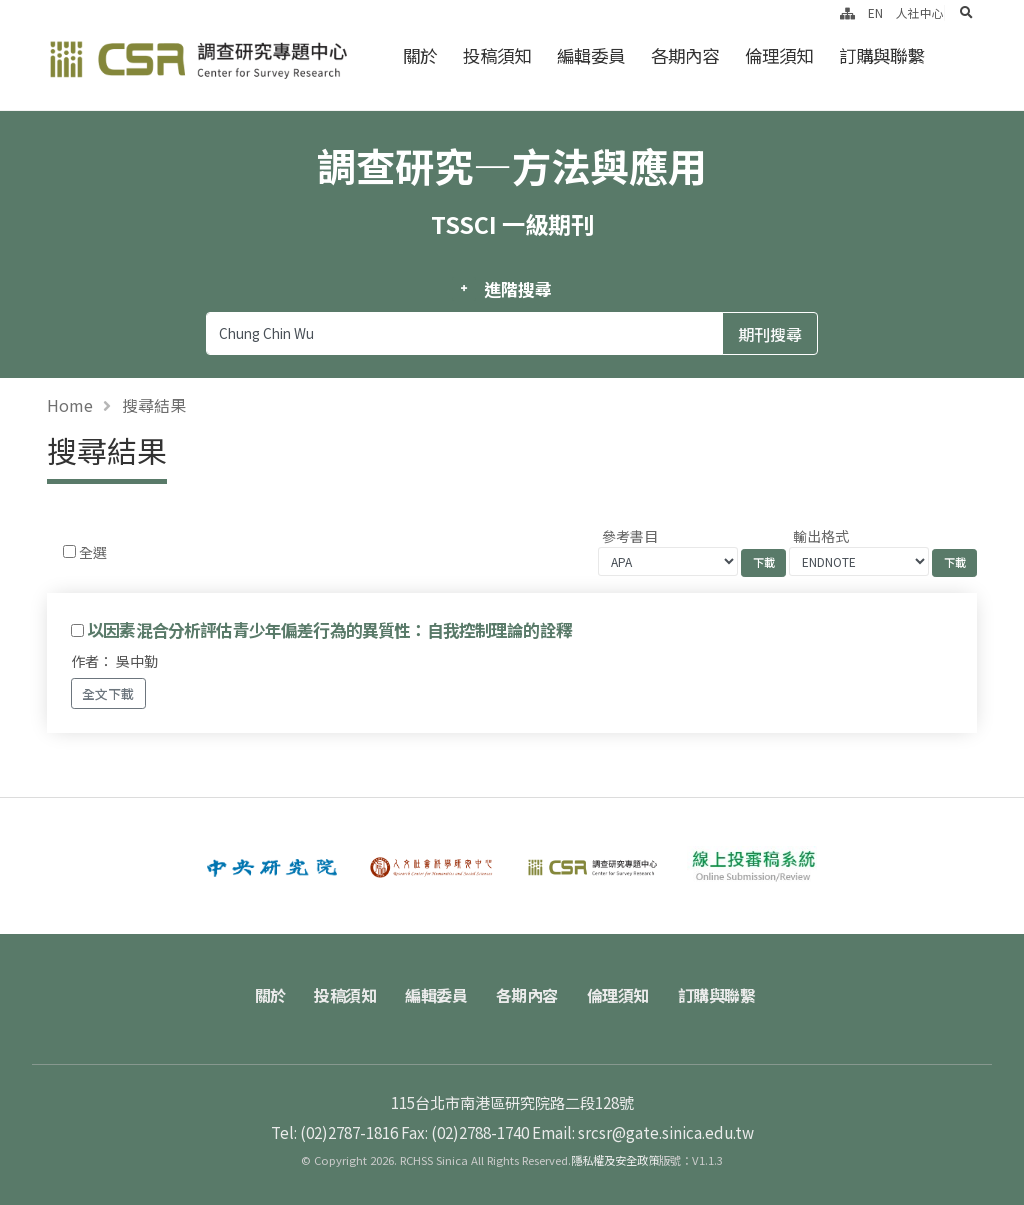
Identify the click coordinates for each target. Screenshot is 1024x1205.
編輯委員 (591, 55)
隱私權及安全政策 (615, 1160)
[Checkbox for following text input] (69, 551)
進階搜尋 (517, 289)
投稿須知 (497, 55)
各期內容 (685, 55)
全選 (93, 552)
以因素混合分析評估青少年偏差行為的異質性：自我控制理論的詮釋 (329, 630)
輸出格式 (821, 536)
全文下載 (108, 693)
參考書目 (630, 536)
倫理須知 (779, 55)
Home (70, 405)
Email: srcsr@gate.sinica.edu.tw (643, 1132)
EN (875, 12)
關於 (420, 55)
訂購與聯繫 (881, 55)
